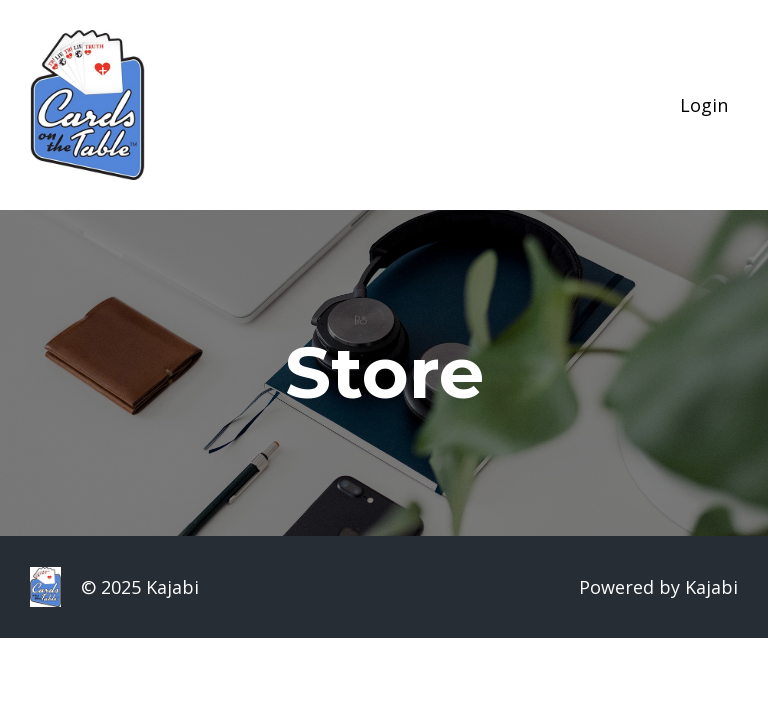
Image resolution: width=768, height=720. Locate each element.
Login (704, 105)
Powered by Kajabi (658, 587)
